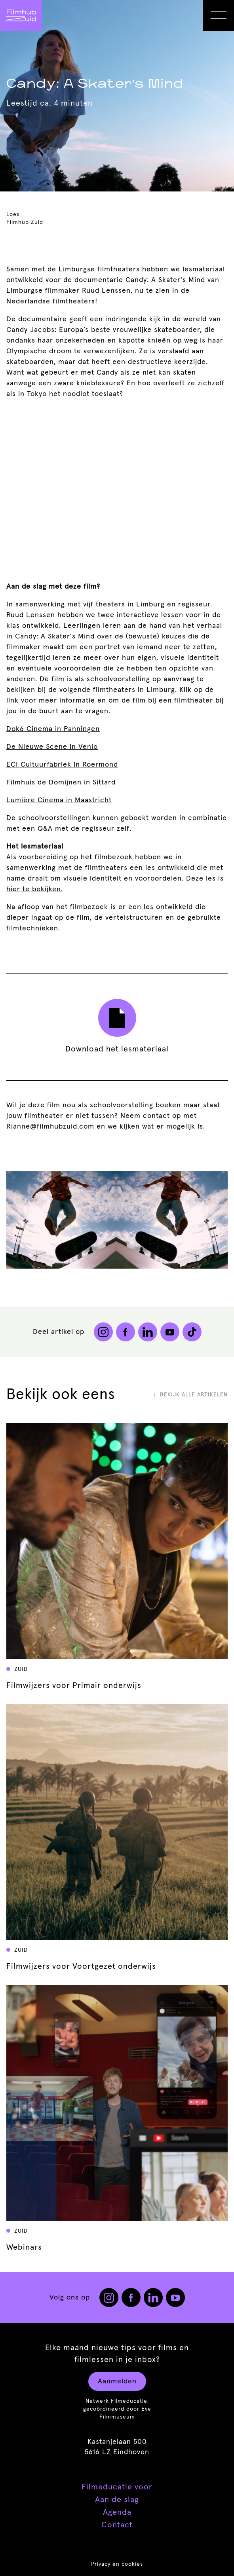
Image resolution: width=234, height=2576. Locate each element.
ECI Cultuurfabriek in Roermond (62, 764)
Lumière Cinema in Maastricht (59, 800)
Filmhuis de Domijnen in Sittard (61, 782)
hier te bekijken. (34, 889)
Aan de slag (117, 2500)
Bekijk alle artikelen (190, 1395)
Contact (117, 2525)
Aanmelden (117, 2381)
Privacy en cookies (117, 2564)
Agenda (117, 2512)
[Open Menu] (218, 15)
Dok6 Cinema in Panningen (53, 729)
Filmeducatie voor (117, 2487)
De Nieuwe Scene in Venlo (52, 746)
